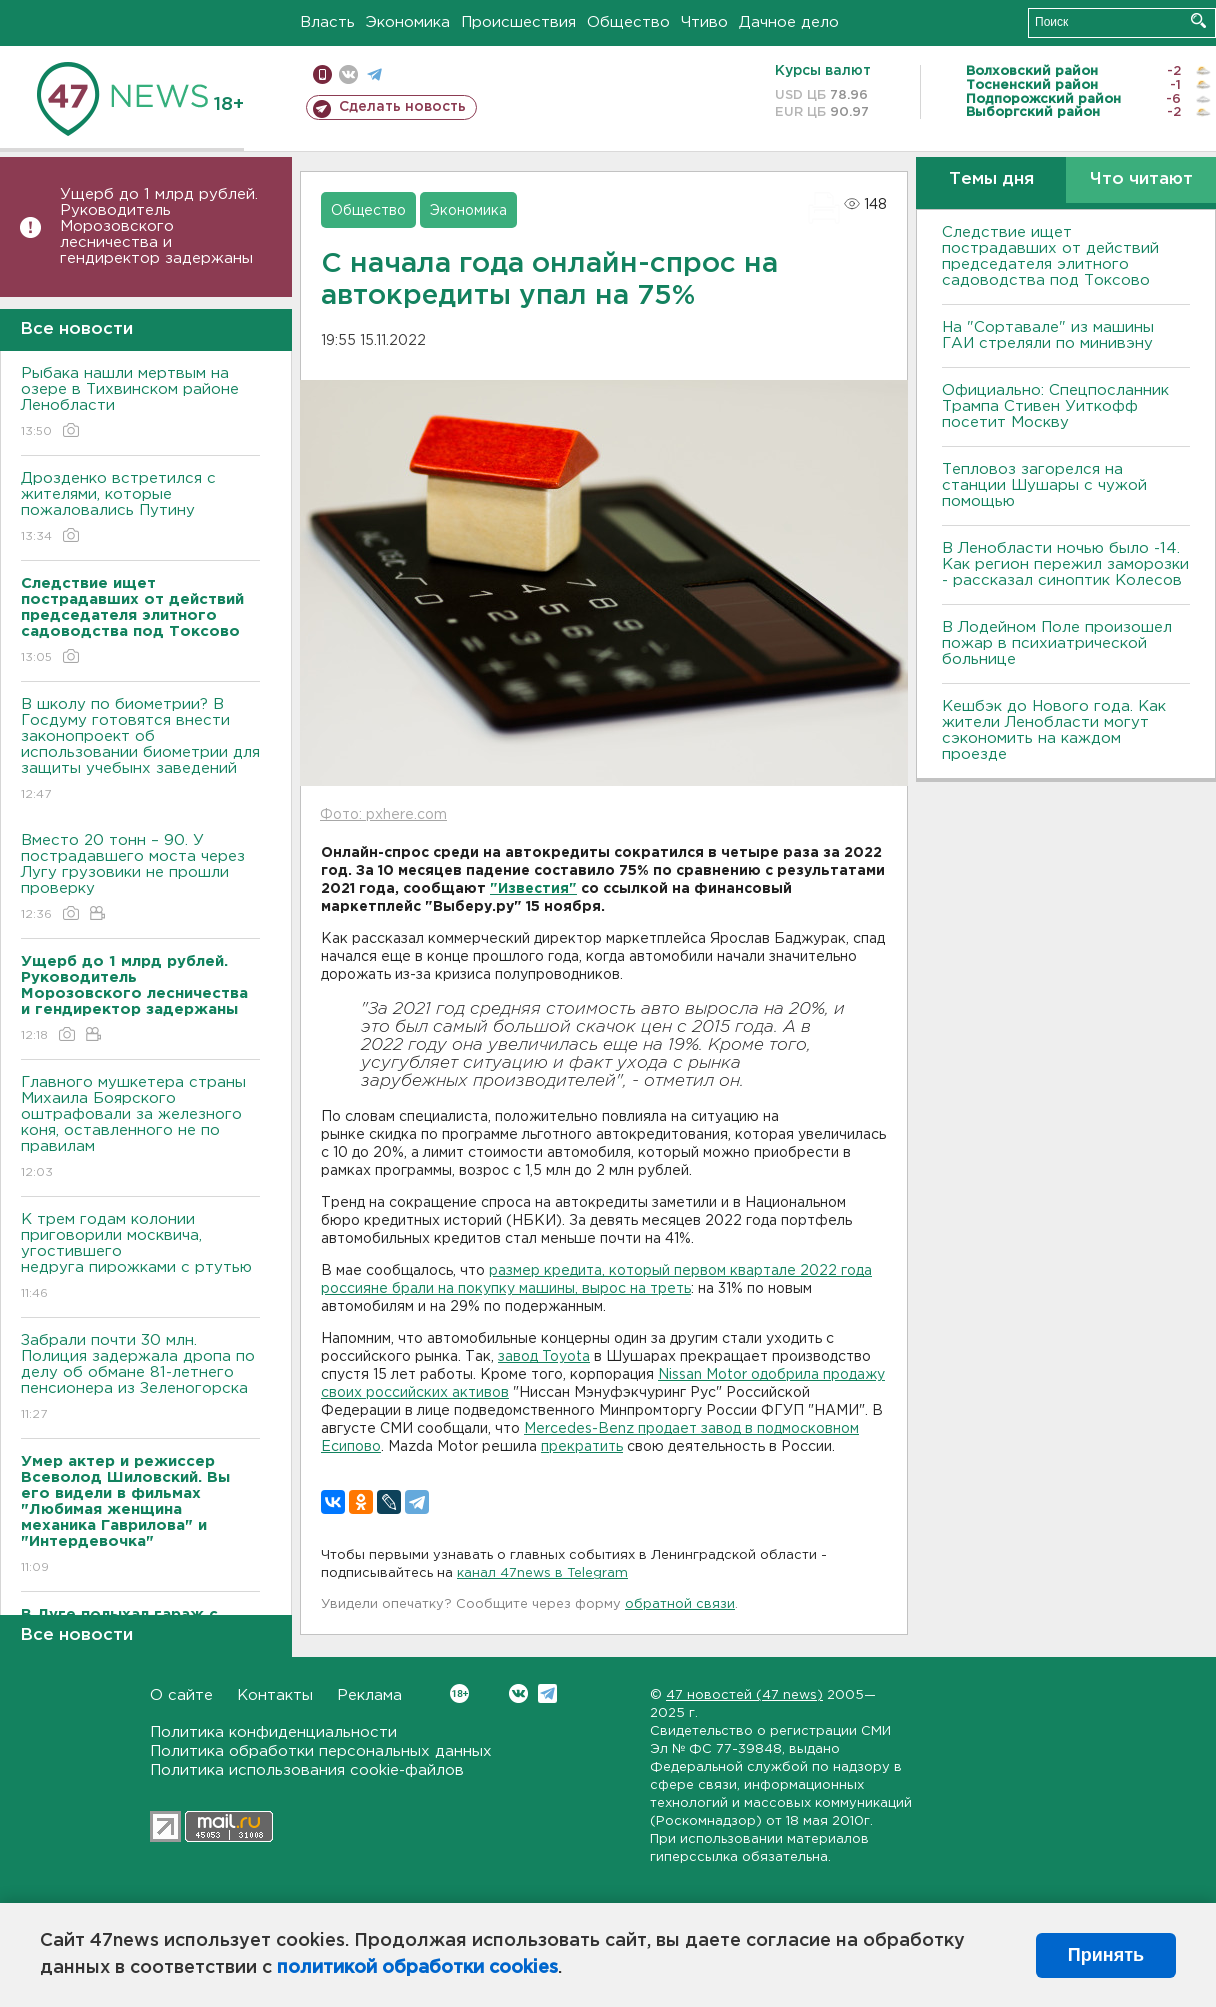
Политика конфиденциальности (273, 1732)
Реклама (369, 1695)
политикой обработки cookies (417, 1968)
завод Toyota (544, 1357)
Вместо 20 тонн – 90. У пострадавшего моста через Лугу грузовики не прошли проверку (140, 878)
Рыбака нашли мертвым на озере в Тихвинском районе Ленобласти (140, 403)
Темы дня (991, 179)
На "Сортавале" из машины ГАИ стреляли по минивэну (1048, 335)
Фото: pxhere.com (383, 815)
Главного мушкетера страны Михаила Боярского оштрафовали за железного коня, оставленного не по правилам (140, 1128)
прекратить (582, 1447)
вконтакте (348, 74)
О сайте (181, 1695)
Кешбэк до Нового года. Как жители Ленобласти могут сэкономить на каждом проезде (1054, 730)
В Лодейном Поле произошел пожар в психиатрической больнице (1057, 643)
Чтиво (704, 22)
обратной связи (680, 1604)
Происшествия (518, 22)
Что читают (1141, 179)
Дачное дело (789, 22)
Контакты (275, 1695)
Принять (1106, 1955)
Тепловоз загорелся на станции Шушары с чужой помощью (1044, 485)
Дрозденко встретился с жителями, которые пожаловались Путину (140, 508)
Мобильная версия (322, 74)
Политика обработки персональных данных (321, 1751)
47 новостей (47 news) (744, 1695)
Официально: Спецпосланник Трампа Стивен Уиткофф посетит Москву (1055, 406)
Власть (327, 22)
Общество (628, 22)
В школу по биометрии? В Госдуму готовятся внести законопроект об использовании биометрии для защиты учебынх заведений (140, 750)
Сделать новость (402, 107)
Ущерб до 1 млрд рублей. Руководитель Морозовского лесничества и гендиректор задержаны (159, 226)
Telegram (547, 1693)
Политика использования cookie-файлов (307, 1770)
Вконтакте (459, 1693)
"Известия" (533, 889)
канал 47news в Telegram (542, 1573)
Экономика (408, 22)
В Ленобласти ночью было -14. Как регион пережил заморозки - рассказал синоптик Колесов (1065, 564)
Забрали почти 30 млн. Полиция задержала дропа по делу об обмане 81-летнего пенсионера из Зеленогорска (140, 1378)
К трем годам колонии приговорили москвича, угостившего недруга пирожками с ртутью (140, 1257)
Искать (1198, 20)
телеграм (374, 74)
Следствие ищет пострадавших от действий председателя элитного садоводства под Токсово (1050, 256)
